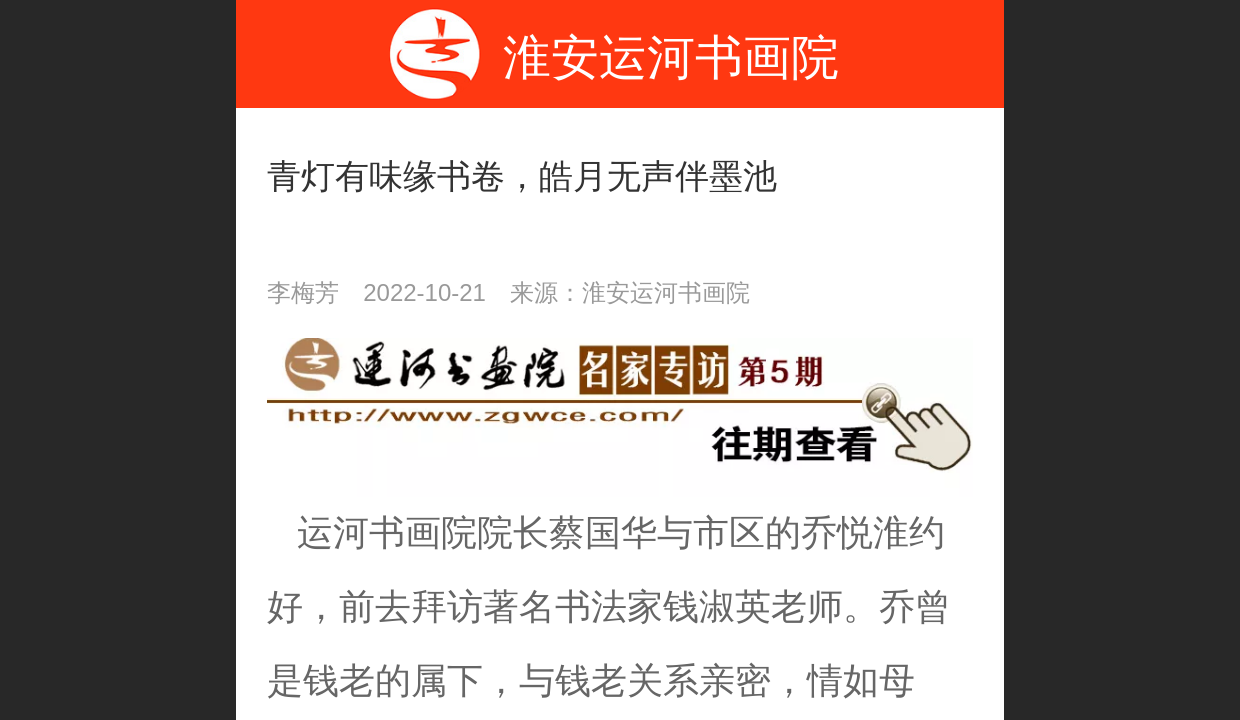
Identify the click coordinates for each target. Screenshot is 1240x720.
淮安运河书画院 (671, 57)
